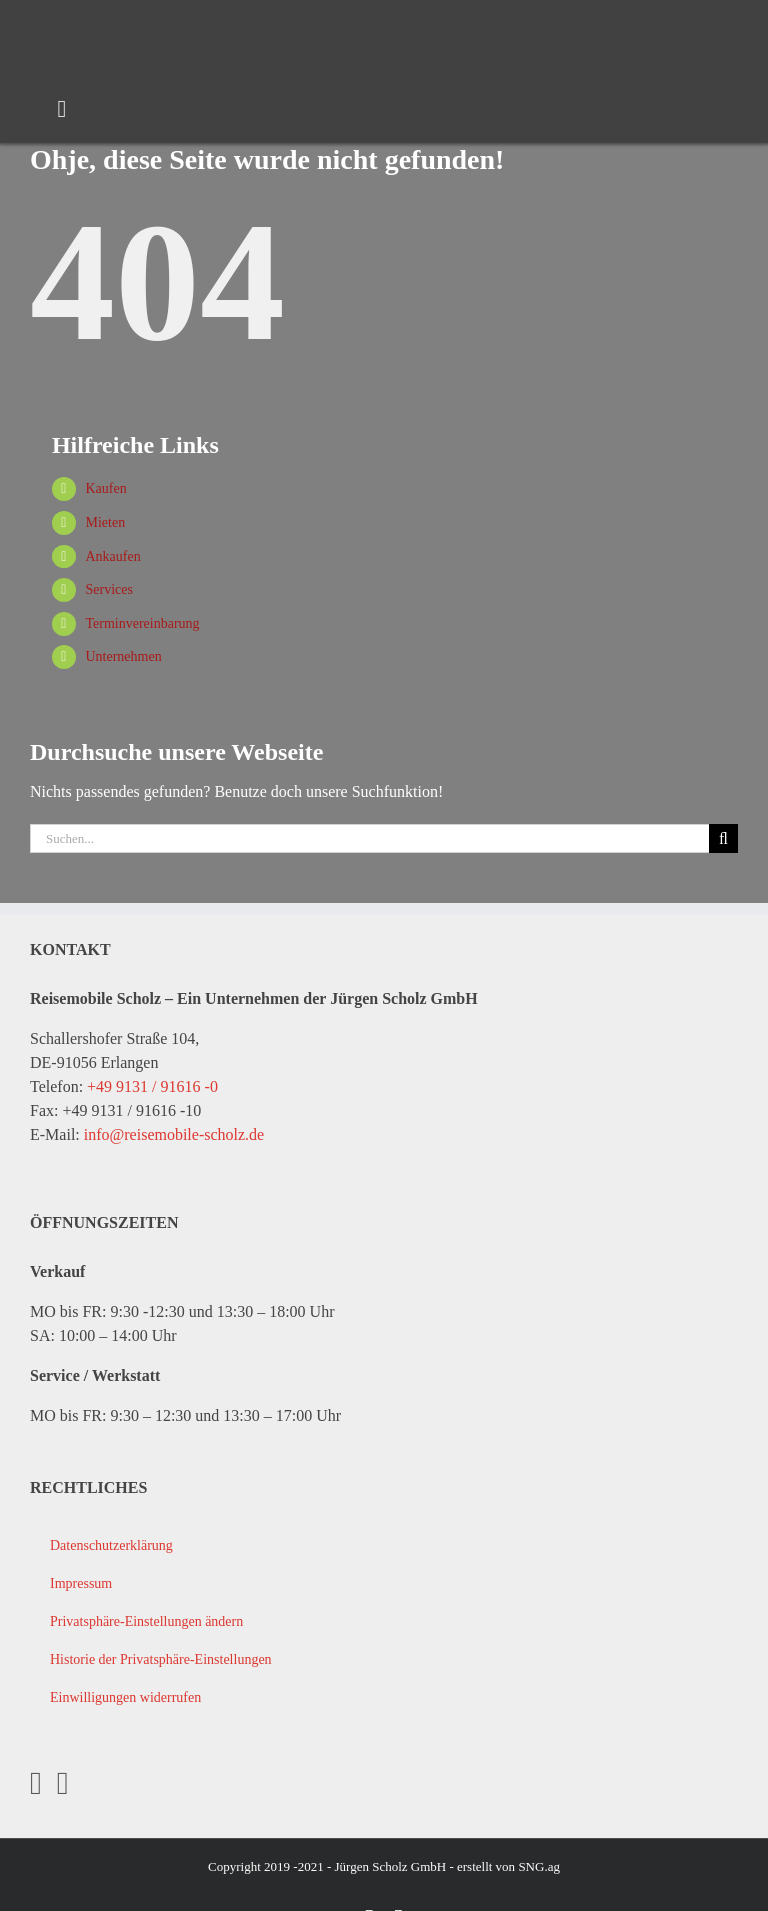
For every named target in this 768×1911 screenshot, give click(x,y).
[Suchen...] (369, 838)
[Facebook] (36, 1783)
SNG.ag (539, 1866)
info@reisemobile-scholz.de (174, 1134)
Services (108, 589)
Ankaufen (112, 556)
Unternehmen (123, 656)
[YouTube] (63, 1783)
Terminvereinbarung (142, 623)
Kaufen (105, 488)
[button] (383, 1622)
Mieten (105, 522)
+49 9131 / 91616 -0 (152, 1086)
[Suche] (723, 838)
